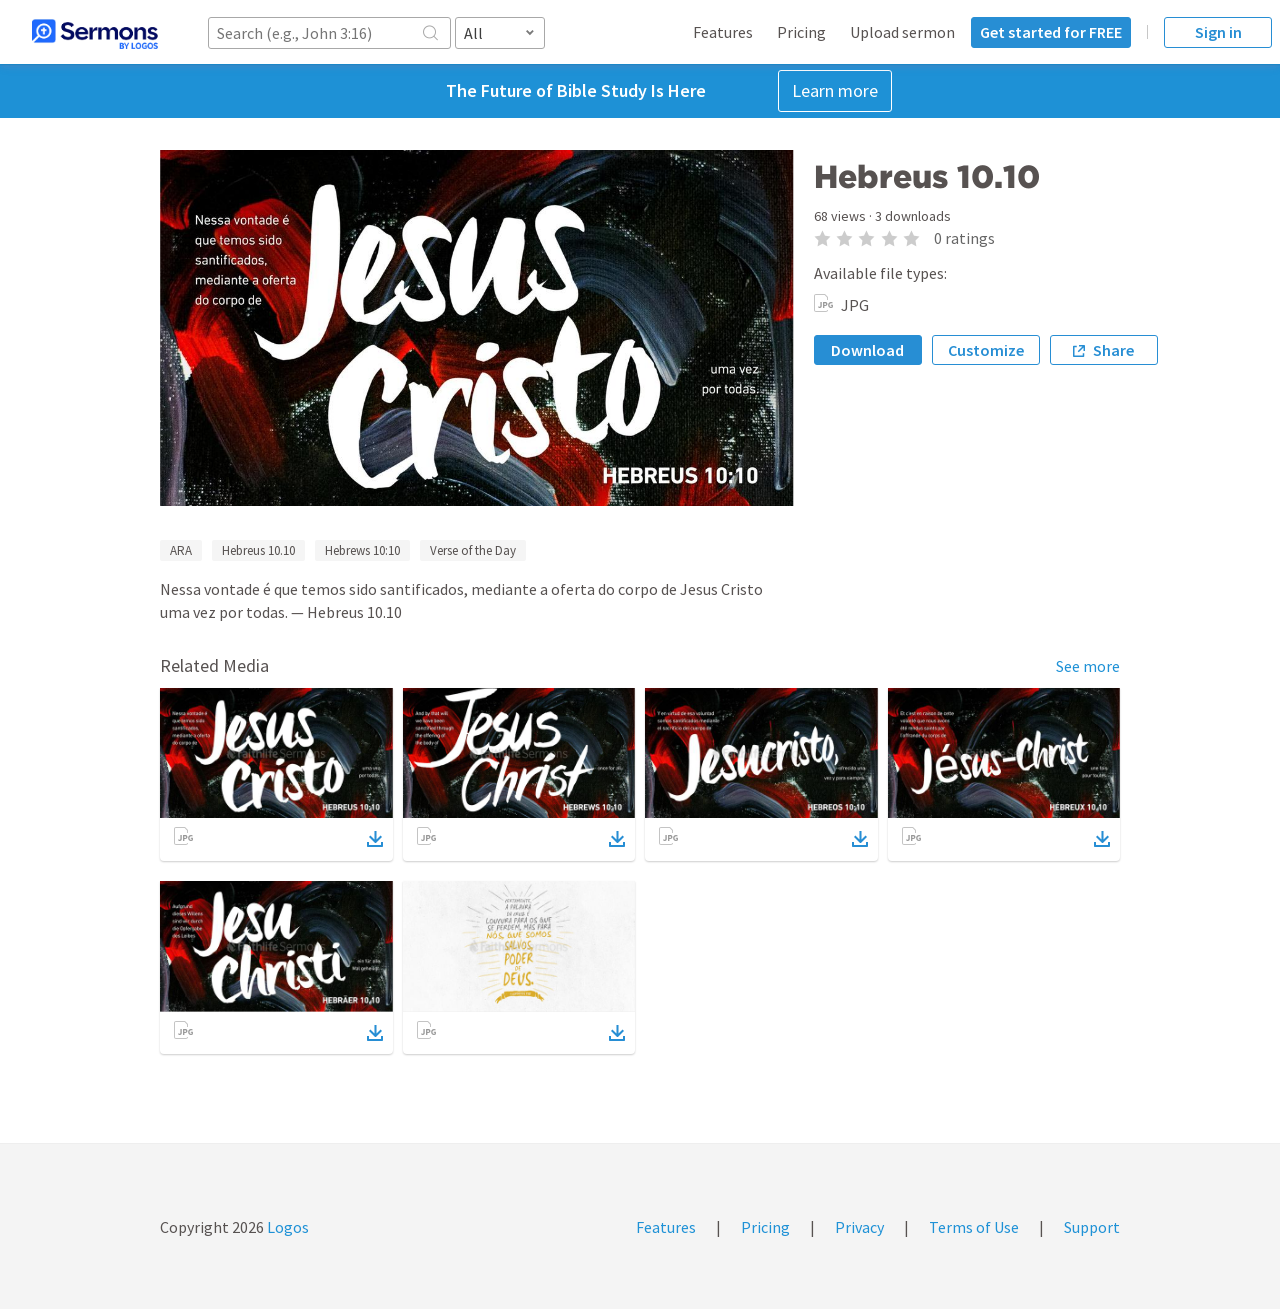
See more (1088, 666)
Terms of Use (974, 1227)
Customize (986, 350)
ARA (181, 550)
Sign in (1218, 32)
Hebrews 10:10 (362, 550)
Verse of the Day (473, 550)
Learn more (835, 90)
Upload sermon (902, 32)
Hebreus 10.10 (258, 550)
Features (723, 32)
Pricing (801, 32)
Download (867, 350)
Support (1092, 1227)
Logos (286, 1227)
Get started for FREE (1051, 32)
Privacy (859, 1227)
